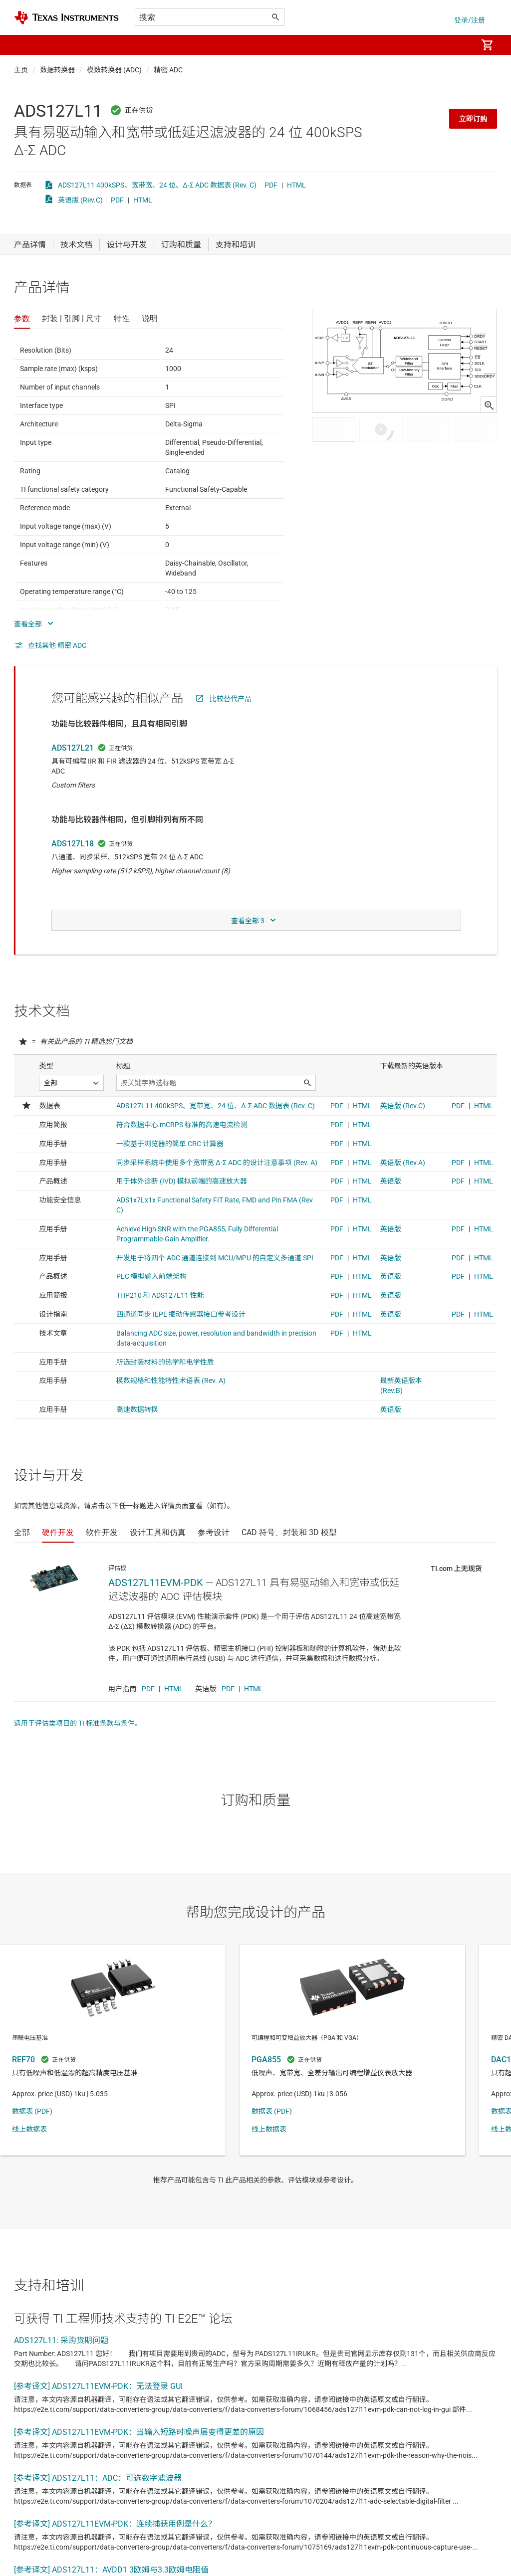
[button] (24, 45)
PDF (270, 185)
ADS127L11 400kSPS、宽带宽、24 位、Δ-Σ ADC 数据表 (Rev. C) (157, 185)
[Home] (66, 17)
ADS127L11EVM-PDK (155, 1582)
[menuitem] (459, 45)
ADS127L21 (72, 748)
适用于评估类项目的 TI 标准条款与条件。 (78, 1723)
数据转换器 (57, 70)
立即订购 (473, 119)
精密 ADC (168, 70)
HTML (296, 185)
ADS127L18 (72, 843)
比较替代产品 (231, 699)
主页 (21, 70)
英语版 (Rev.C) (80, 200)
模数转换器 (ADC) (114, 70)
